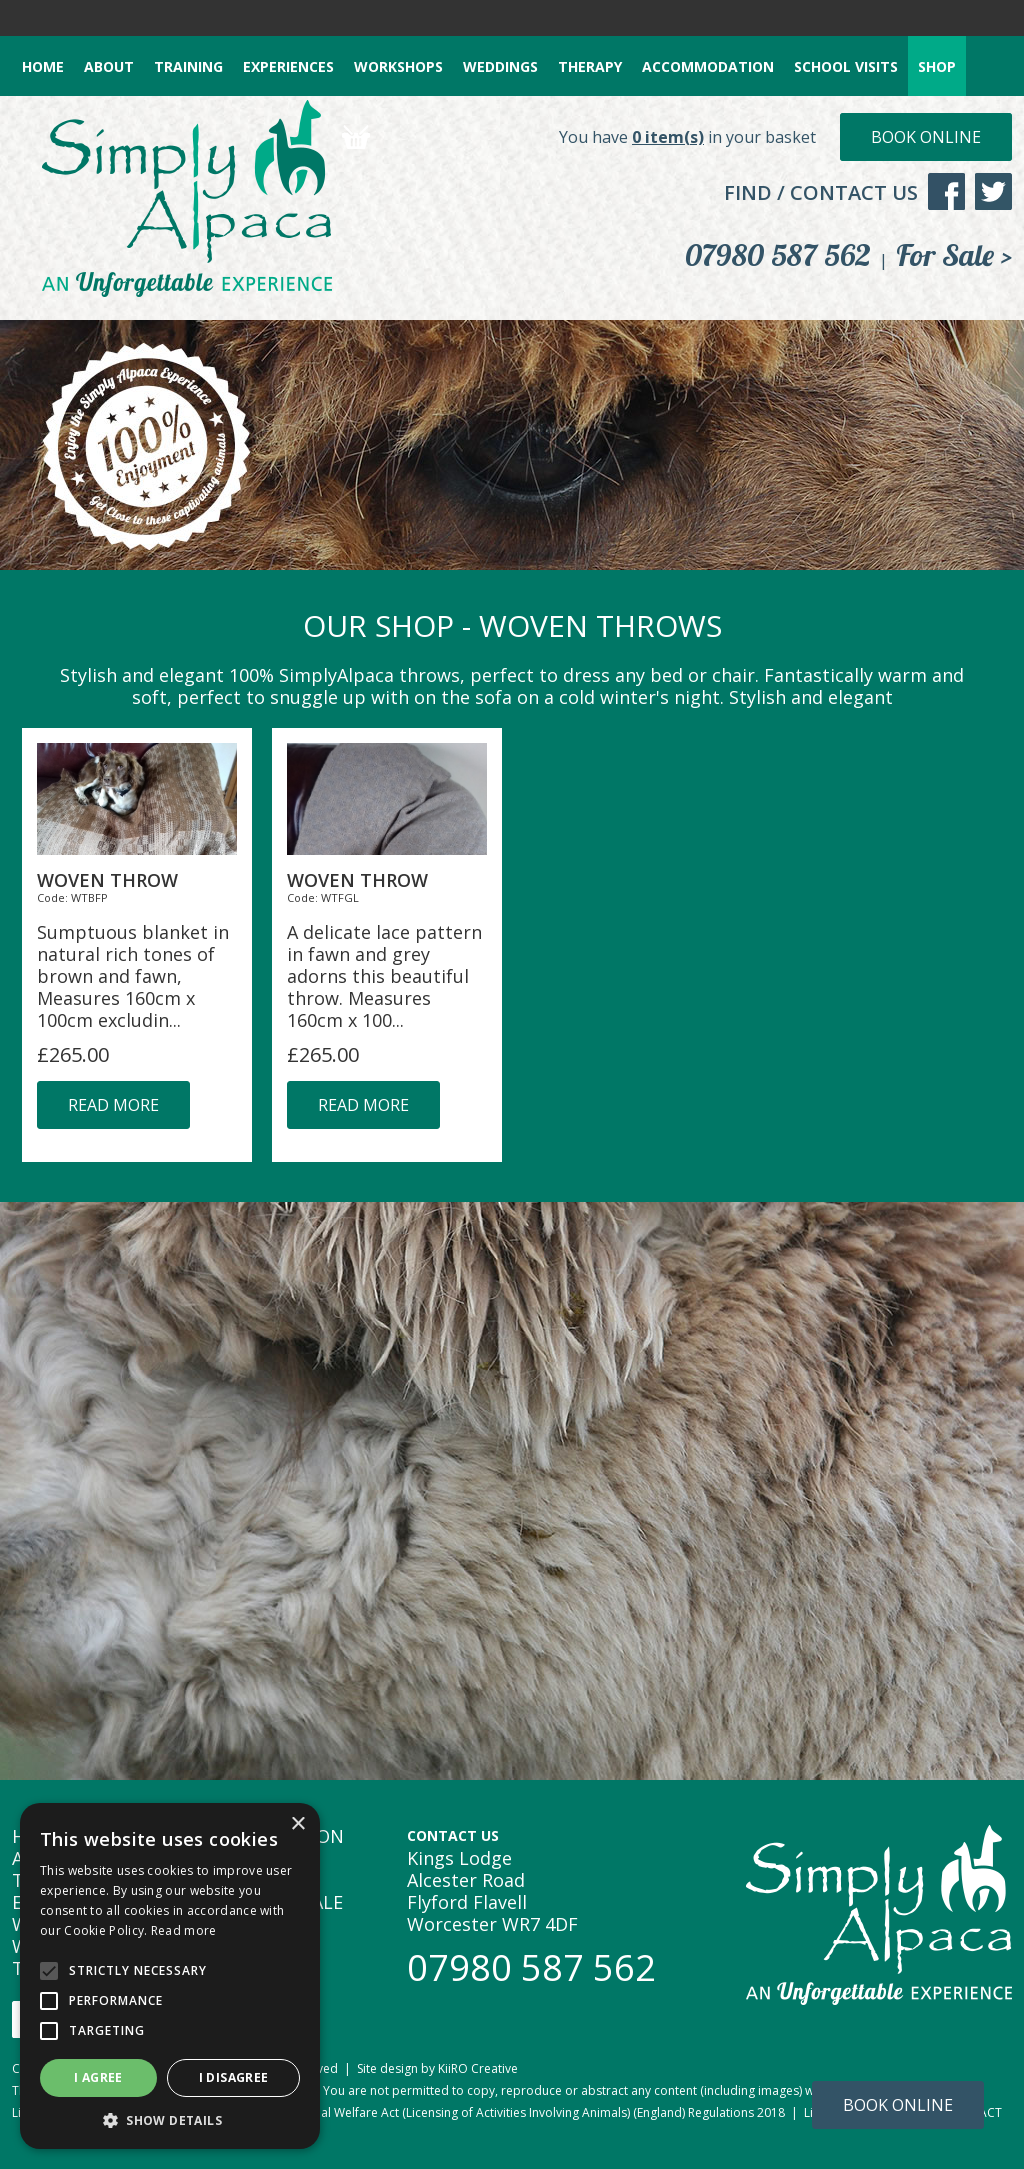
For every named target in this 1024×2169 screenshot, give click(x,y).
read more (113, 1105)
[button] (170, 2119)
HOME (43, 66)
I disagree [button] (234, 2077)
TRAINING (188, 66)
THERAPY (590, 66)
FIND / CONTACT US (821, 192)
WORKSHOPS (398, 66)
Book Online (926, 137)
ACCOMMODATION (708, 66)
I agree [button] (98, 2077)
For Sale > (954, 255)
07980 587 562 (778, 255)
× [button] (297, 1824)
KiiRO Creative (478, 2068)
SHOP (937, 66)
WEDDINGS (500, 66)
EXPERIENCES (288, 66)
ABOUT (109, 66)
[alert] (170, 1976)
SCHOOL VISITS (846, 66)
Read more (184, 1930)
